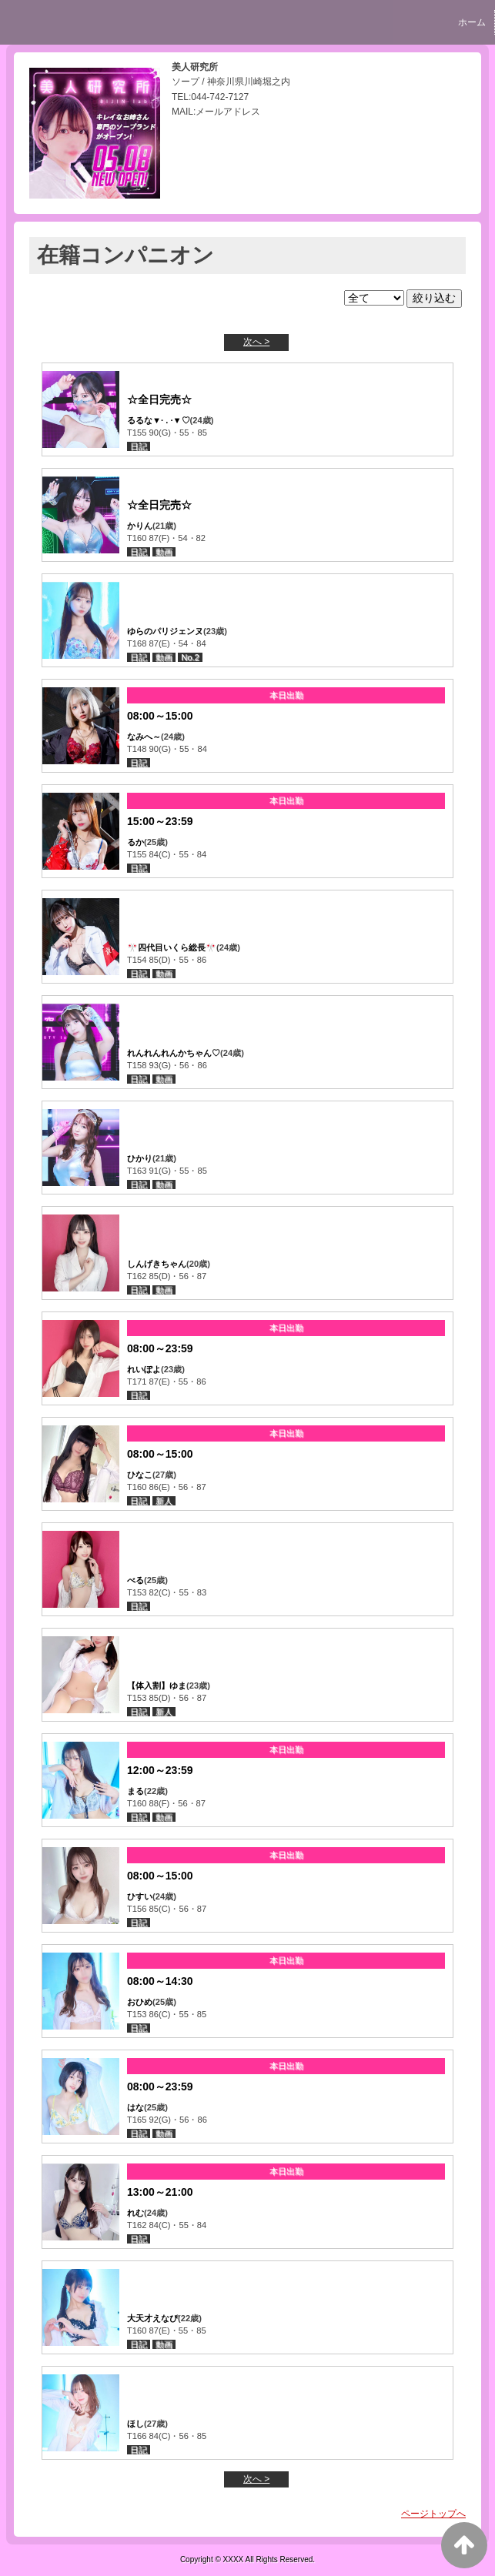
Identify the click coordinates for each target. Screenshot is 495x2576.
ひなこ (139, 1474)
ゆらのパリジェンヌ (165, 631)
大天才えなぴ (152, 2318)
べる (135, 1580)
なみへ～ (144, 736)
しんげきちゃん (156, 1263)
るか (135, 842)
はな (135, 2107)
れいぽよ (144, 1369)
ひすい (139, 1896)
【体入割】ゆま (156, 1685)
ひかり (139, 1158)
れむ (135, 2212)
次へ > (256, 341)
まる (135, 1791)
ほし (135, 2423)
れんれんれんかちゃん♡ (173, 1052)
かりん (139, 525)
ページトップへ (433, 2513)
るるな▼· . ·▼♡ (158, 420)
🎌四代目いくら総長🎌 (171, 947)
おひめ (139, 2001)
